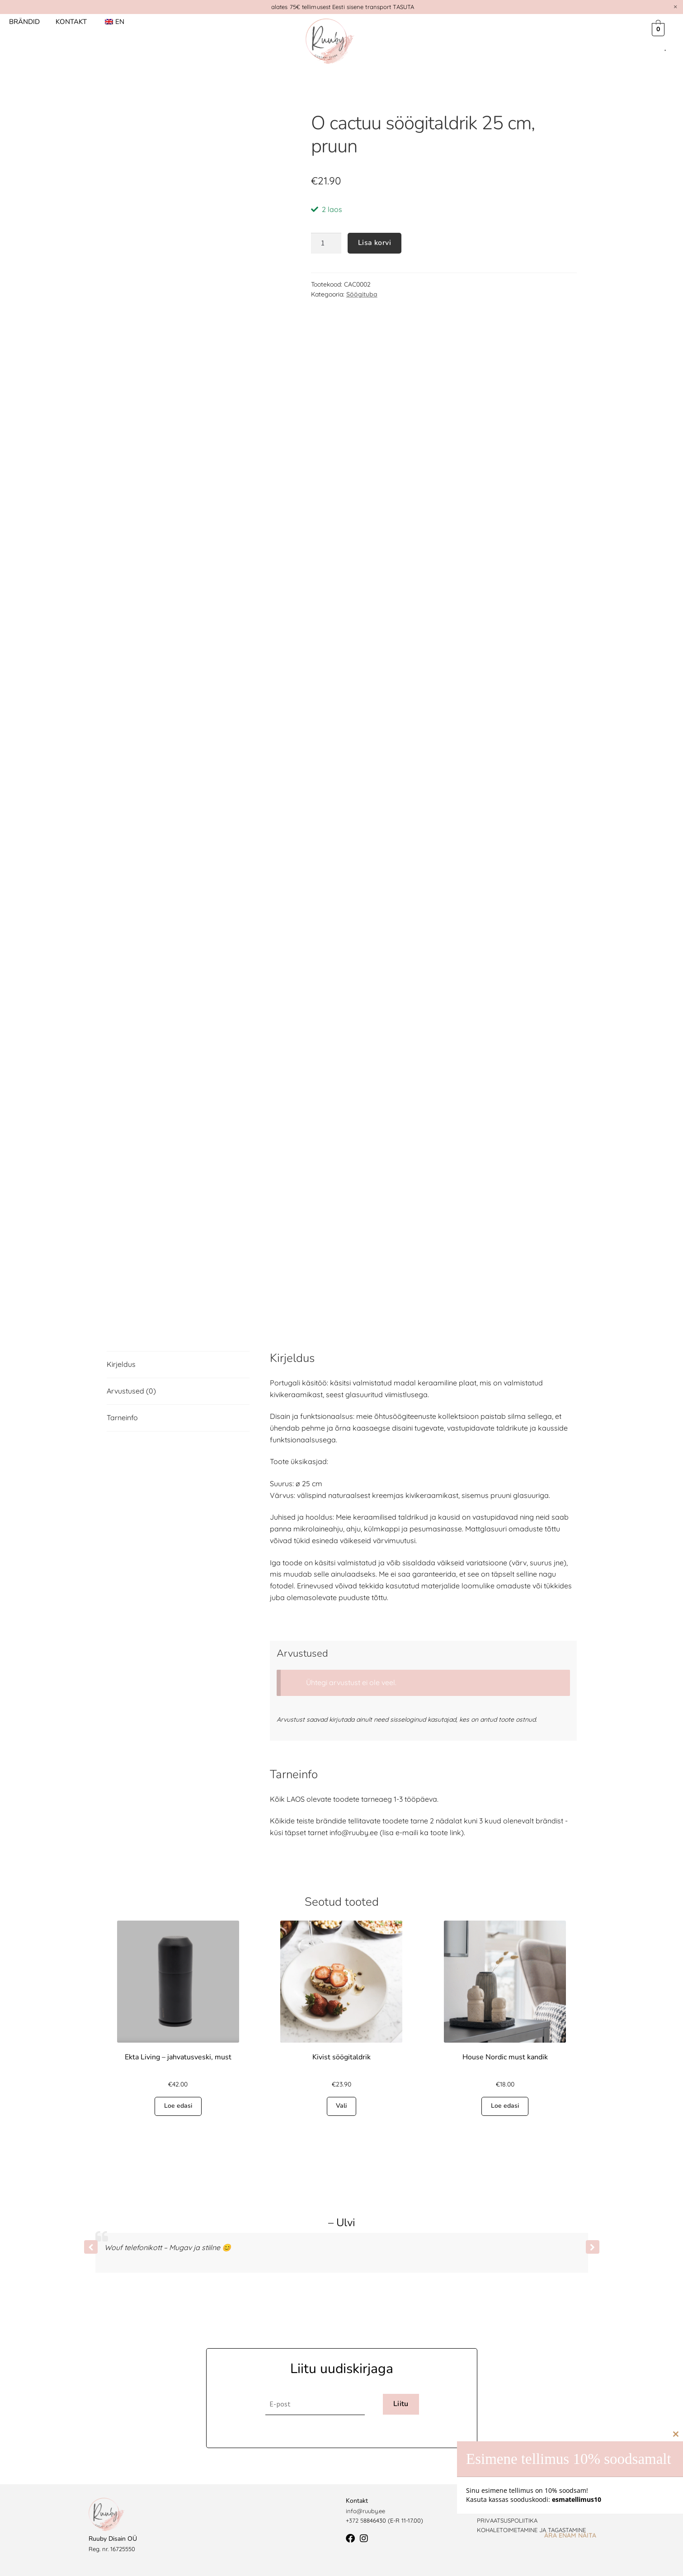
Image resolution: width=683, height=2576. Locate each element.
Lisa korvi (374, 243)
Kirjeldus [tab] (121, 1364)
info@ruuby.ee (365, 2511)
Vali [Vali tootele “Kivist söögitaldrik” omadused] (341, 2105)
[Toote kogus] (326, 243)
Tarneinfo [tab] (122, 1417)
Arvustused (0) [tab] (131, 1390)
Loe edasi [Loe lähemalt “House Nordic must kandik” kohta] (505, 2105)
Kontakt (71, 21)
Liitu (401, 2404)
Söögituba (361, 294)
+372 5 (354, 2520)
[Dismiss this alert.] (675, 6)
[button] (592, 2247)
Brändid (24, 21)
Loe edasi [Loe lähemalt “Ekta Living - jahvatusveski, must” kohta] (178, 2105)
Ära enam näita (570, 2535)
